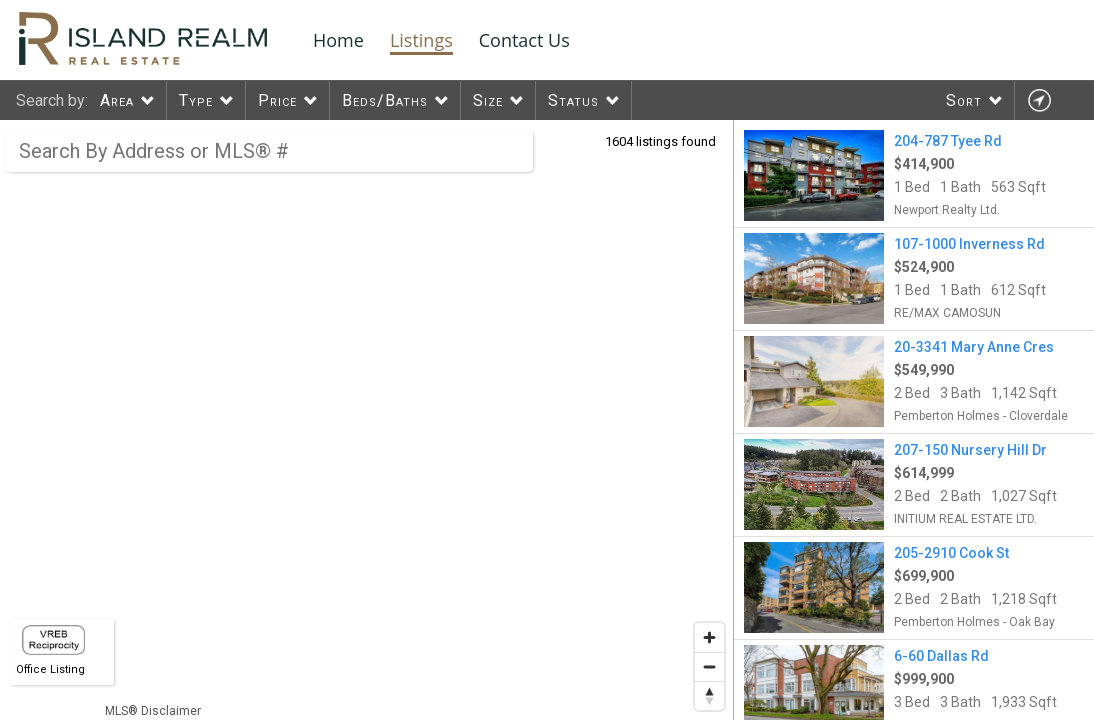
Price (277, 100)
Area (117, 100)
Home (338, 40)
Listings (421, 40)
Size (488, 100)
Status (573, 100)
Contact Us (524, 40)
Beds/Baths (385, 100)
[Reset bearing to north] (709, 695)
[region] (367, 420)
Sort (964, 100)
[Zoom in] (709, 637)
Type (196, 100)
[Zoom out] (709, 666)
